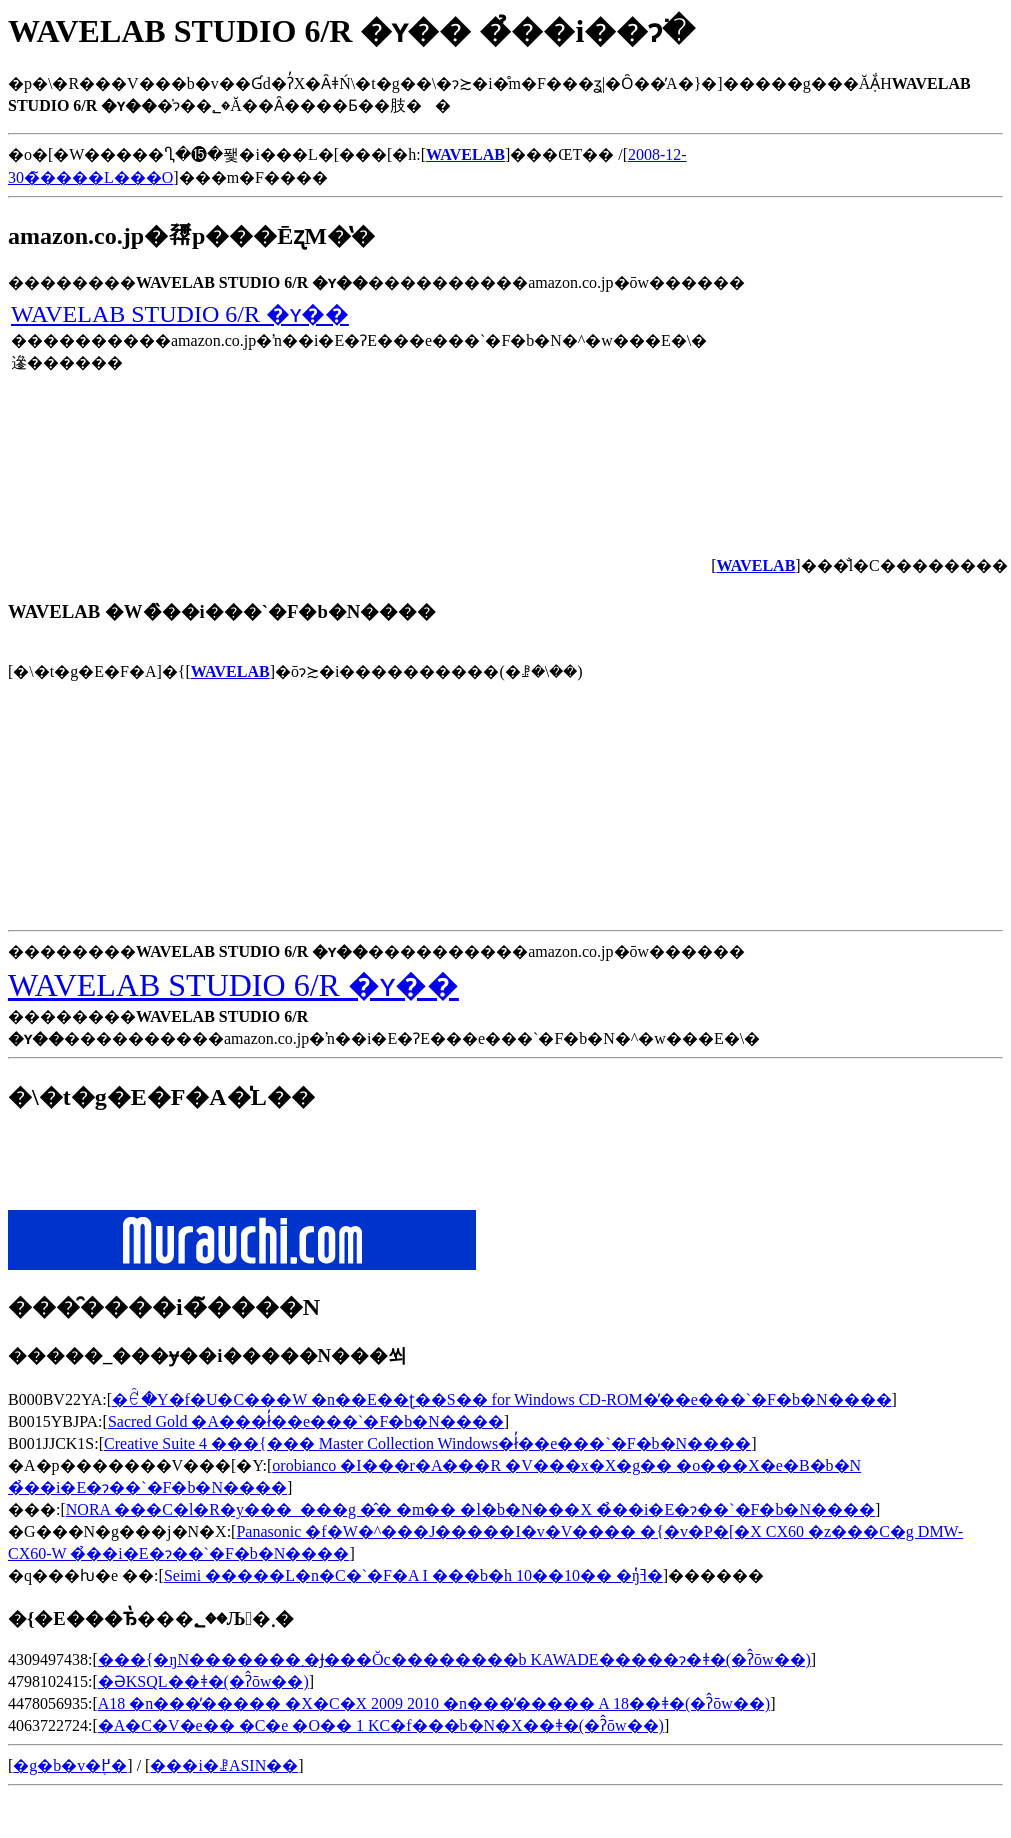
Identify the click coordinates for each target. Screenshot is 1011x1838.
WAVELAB (230, 671)
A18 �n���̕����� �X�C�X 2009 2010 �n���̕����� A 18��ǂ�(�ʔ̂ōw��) (434, 1703)
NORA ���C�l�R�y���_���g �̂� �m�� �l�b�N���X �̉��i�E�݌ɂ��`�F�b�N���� (470, 1509)
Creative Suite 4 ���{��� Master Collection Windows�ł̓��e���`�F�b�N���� (427, 1443)
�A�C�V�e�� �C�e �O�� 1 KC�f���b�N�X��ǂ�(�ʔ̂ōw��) (381, 1725)
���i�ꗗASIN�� (224, 1765)
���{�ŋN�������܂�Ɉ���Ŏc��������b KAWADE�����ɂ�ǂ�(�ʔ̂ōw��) (454, 1659)
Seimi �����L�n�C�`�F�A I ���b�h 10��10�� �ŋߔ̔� (413, 1575)
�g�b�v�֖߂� (70, 1765)
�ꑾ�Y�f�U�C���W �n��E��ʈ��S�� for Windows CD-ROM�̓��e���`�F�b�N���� (502, 1399)
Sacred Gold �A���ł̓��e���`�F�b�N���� (306, 1421)
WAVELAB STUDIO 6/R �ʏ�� (180, 314)
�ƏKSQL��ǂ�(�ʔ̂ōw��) (203, 1681)
